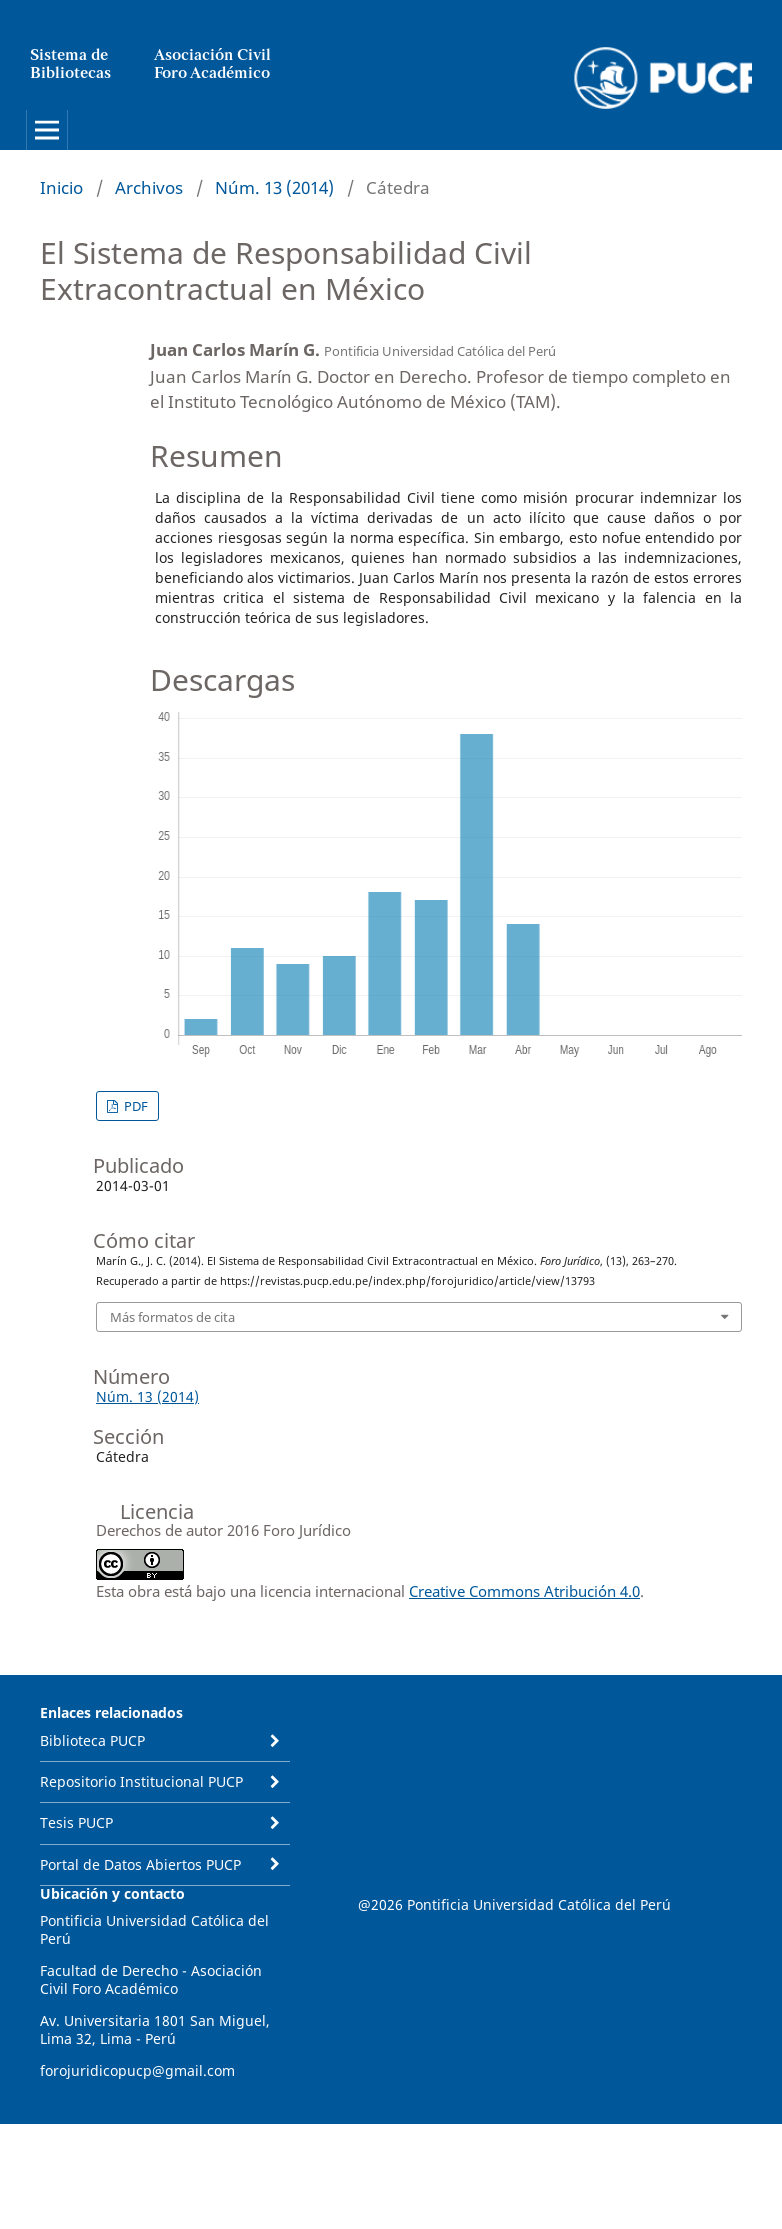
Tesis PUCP (76, 1822)
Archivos (149, 187)
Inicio (61, 187)
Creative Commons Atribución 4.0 (524, 1591)
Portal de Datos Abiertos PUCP (140, 1864)
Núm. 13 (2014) (274, 187)
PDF (134, 1106)
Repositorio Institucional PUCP (141, 1781)
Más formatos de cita (172, 1317)
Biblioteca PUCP (92, 1740)
